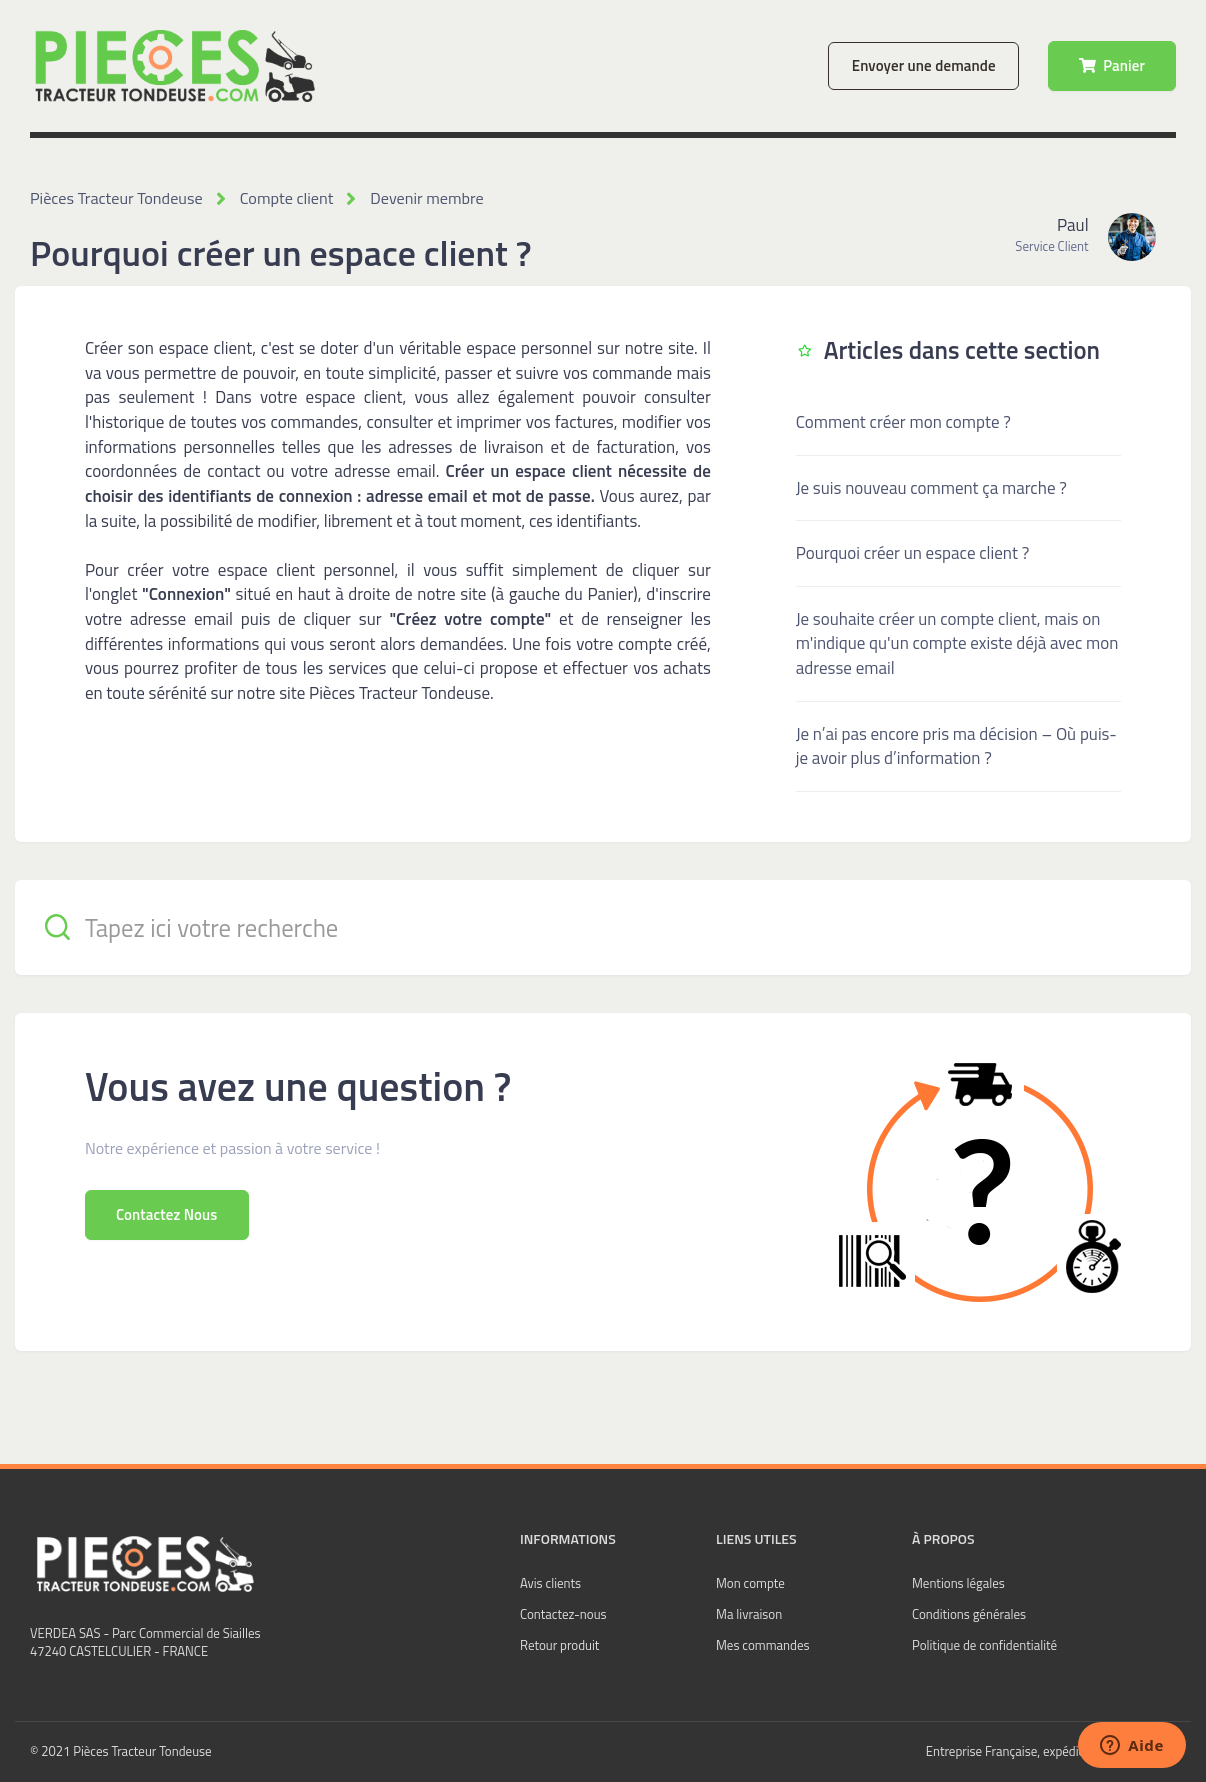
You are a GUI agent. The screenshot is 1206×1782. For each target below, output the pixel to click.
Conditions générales (969, 1614)
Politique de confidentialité (984, 1645)
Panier (1112, 65)
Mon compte (750, 1583)
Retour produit (559, 1645)
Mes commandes (763, 1645)
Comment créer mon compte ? (903, 422)
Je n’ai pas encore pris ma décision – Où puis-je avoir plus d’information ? (956, 745)
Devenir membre (423, 198)
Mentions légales (958, 1583)
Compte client (283, 198)
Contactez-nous (563, 1614)
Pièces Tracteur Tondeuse (115, 198)
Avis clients (550, 1583)
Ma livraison (749, 1614)
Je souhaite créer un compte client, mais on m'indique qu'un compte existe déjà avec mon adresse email (957, 642)
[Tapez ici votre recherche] (603, 926)
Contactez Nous (167, 1213)
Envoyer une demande (924, 65)
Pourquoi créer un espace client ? (913, 553)
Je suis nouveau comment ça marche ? (931, 487)
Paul (1072, 225)
